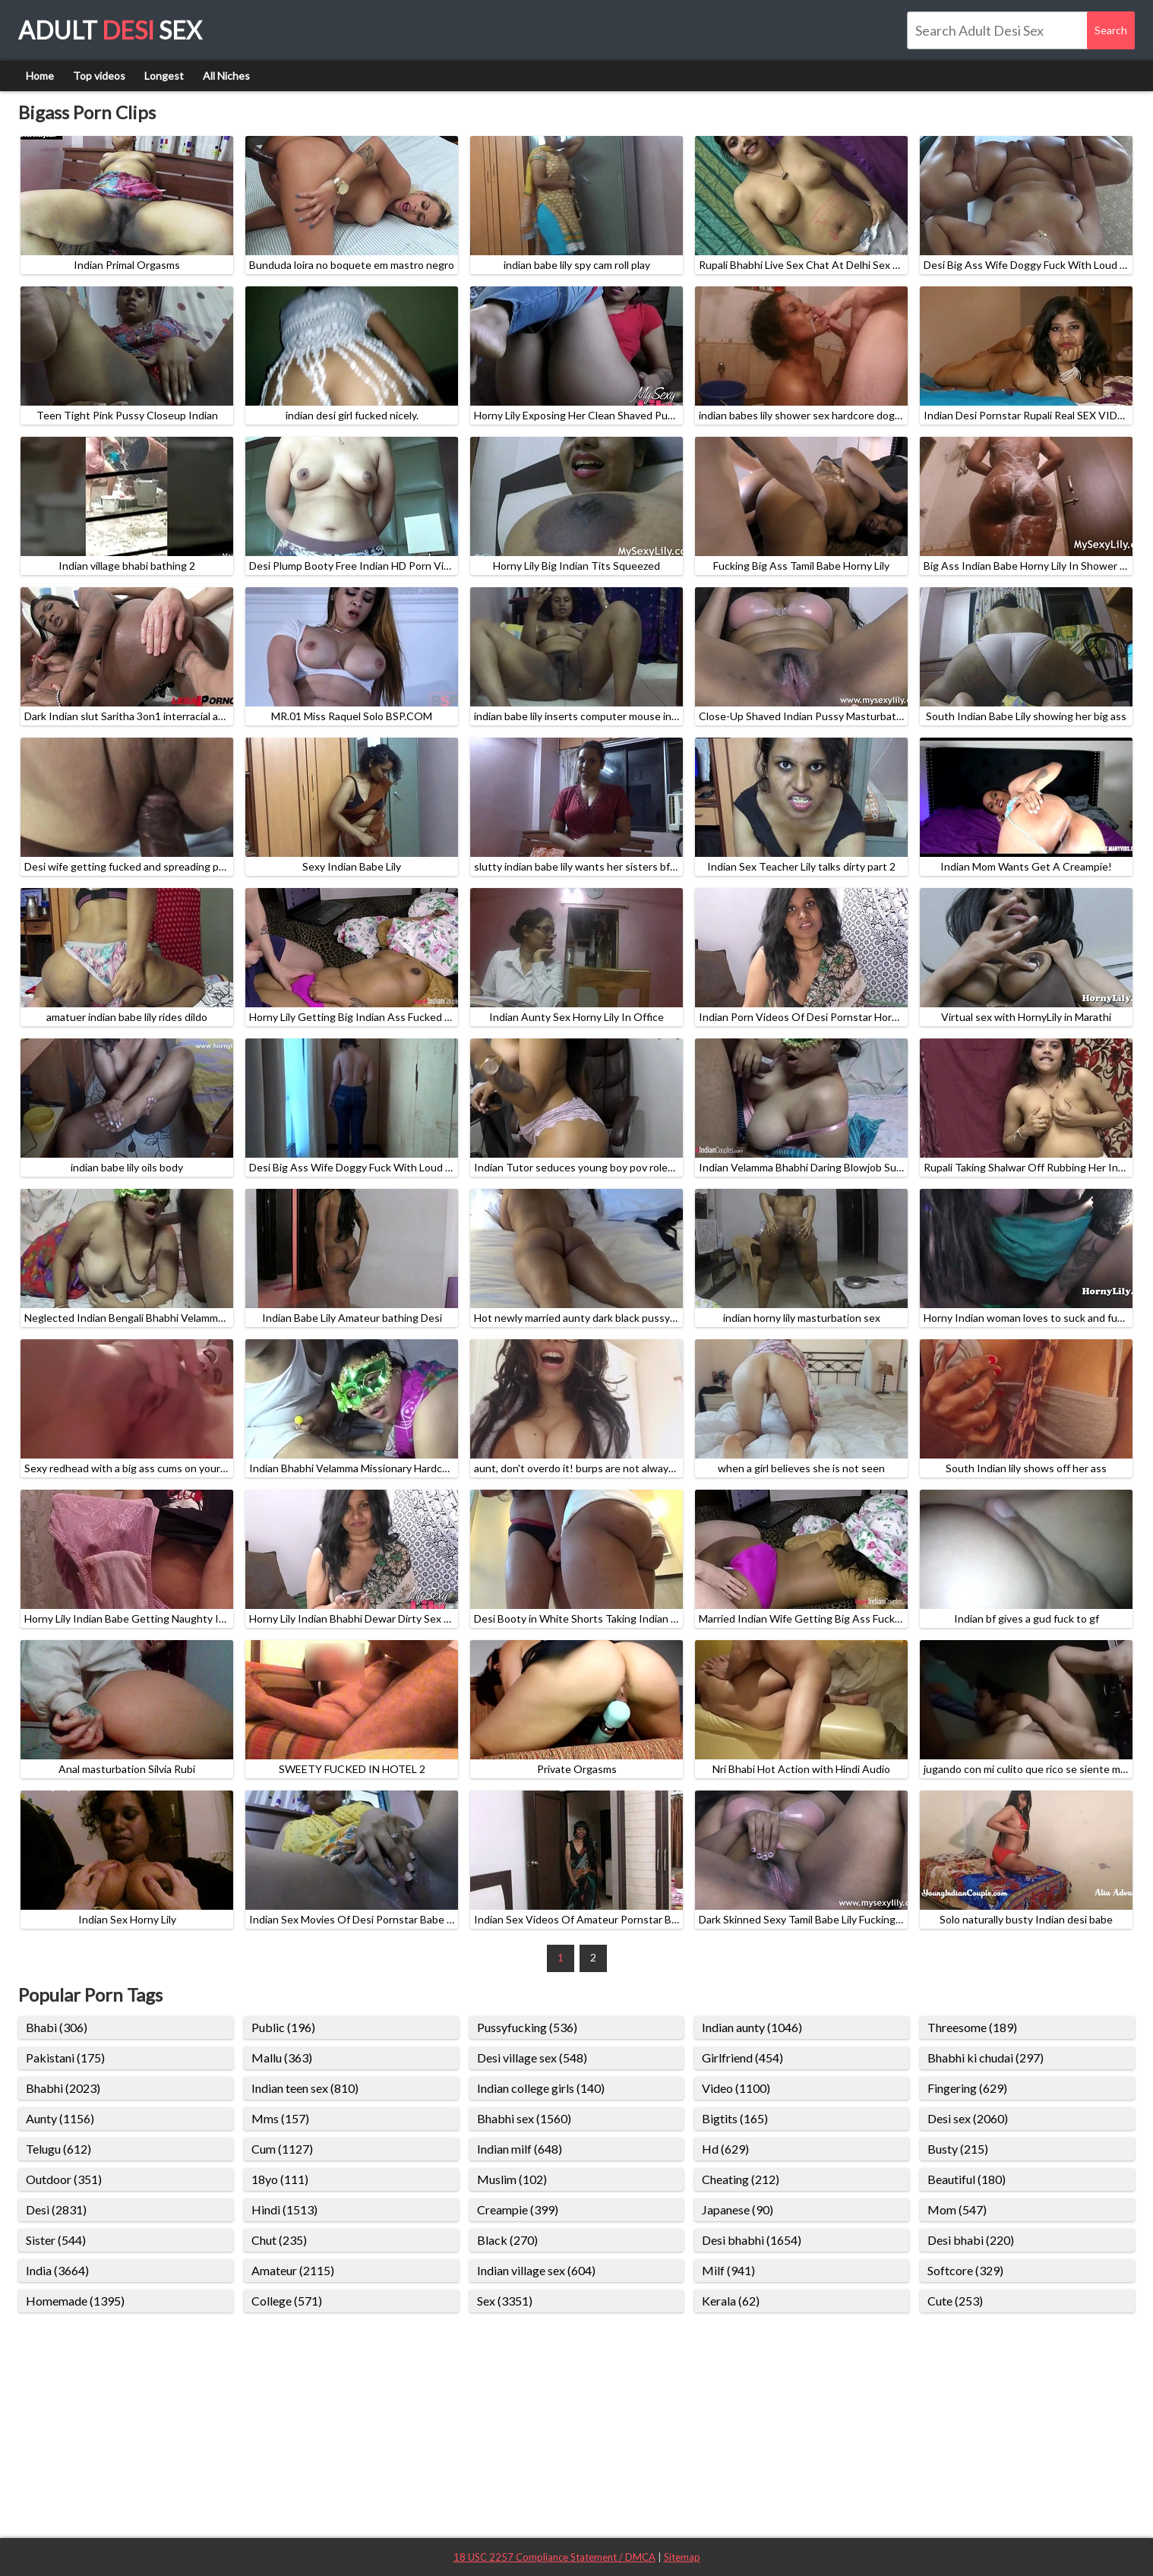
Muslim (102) (512, 2179)
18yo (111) (279, 2179)
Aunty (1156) (60, 2118)
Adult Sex (110, 30)
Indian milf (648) (519, 2148)
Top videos (99, 75)
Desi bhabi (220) (970, 2240)
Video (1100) (736, 2088)
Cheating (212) (740, 2179)
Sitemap (682, 2557)
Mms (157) (280, 2118)
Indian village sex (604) (536, 2270)
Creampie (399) (517, 2209)
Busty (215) (957, 2148)
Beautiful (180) (966, 2179)
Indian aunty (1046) (752, 2027)
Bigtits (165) (735, 2118)
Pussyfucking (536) (527, 2027)
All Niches (226, 75)
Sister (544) (56, 2240)
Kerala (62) (731, 2300)
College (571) (286, 2300)
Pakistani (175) (65, 2057)
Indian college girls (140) (541, 2088)
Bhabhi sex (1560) (524, 2118)
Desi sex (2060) (967, 2118)
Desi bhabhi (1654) (751, 2240)
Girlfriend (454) (742, 2057)
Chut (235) (279, 2240)
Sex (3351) (504, 2300)
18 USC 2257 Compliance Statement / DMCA (554, 2557)
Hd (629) (725, 2148)
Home (40, 75)
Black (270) (507, 2240)
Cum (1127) (282, 2148)
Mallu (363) (281, 2057)
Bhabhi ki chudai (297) (985, 2057)
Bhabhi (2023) (63, 2088)
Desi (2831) (56, 2209)
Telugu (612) (58, 2148)
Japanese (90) (737, 2209)
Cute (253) (955, 2300)
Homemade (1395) (75, 2300)
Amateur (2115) (292, 2270)
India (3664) (57, 2270)
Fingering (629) (967, 2088)
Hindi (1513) (284, 2209)
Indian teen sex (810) (305, 2088)
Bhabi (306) (56, 2027)
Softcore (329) (965, 2270)
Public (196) (283, 2027)
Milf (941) (728, 2270)
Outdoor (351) (64, 2179)
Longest (164, 75)
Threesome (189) (972, 2027)
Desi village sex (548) (532, 2057)
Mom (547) (957, 2209)
